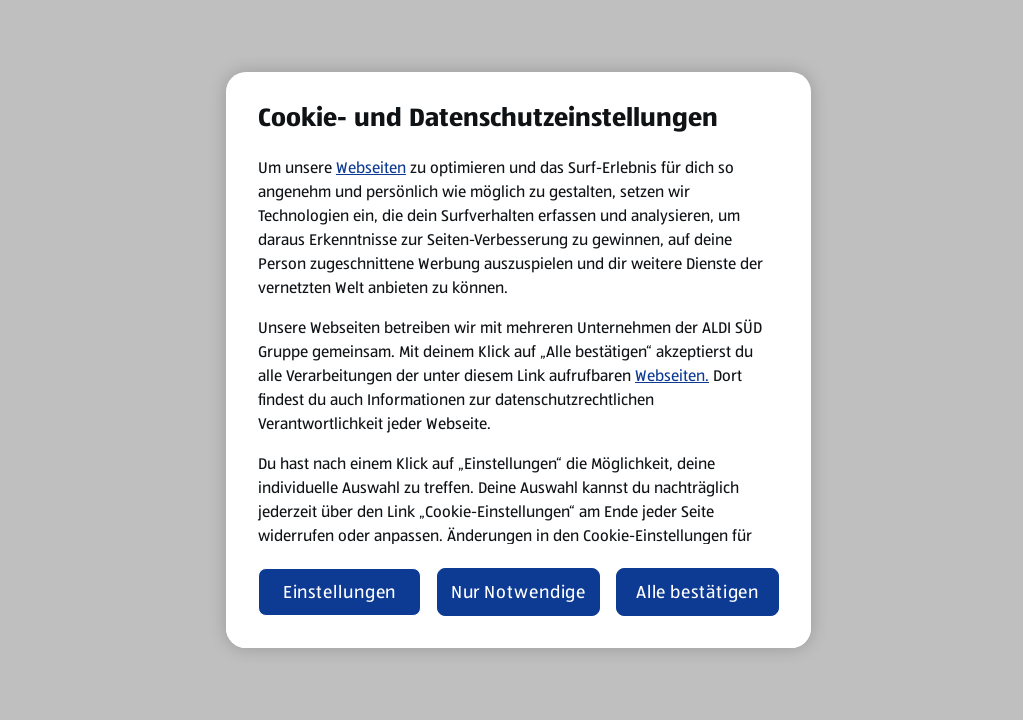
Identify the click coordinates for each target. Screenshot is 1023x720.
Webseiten (371, 167)
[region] (518, 360)
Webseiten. (672, 375)
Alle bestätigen (698, 592)
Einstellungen (340, 592)
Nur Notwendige (519, 592)
